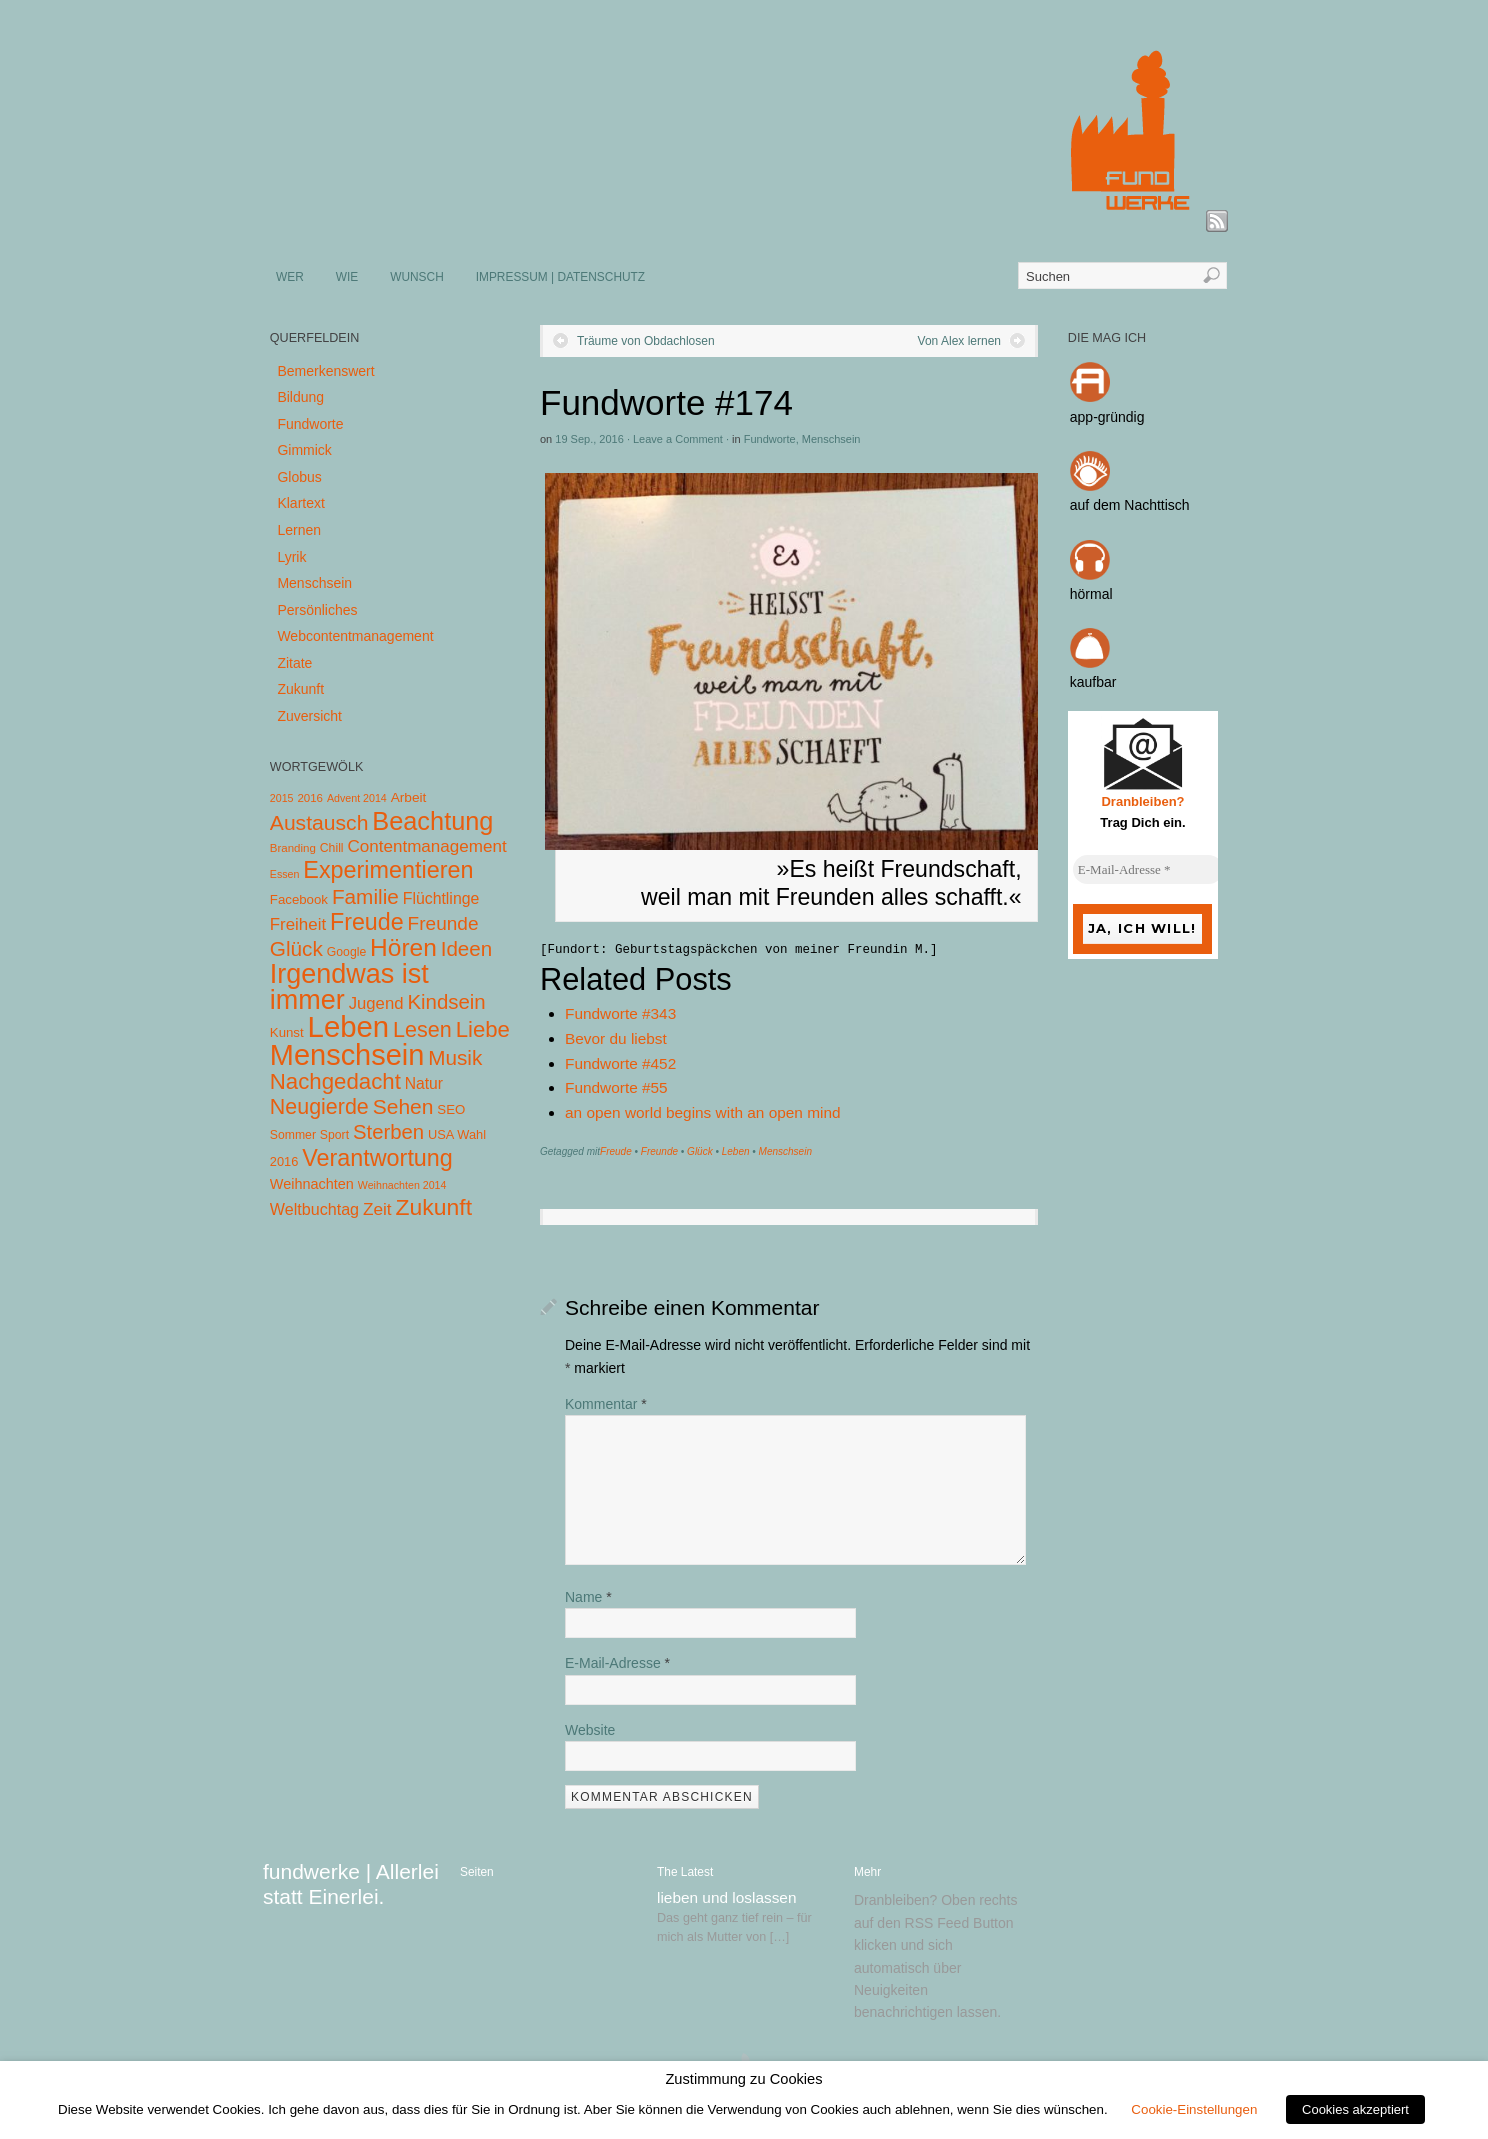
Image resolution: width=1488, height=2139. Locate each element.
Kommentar (606, 1404)
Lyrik (291, 557)
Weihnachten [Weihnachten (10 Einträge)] (312, 1184)
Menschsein (831, 439)
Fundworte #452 (620, 1063)
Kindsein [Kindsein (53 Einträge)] (446, 1002)
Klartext (300, 503)
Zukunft (300, 689)
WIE (347, 277)
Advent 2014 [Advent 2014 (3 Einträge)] (357, 798)
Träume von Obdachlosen (646, 341)
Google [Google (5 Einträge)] (346, 952)
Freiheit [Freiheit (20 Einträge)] (298, 924)
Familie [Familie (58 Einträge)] (365, 896)
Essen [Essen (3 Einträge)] (285, 874)
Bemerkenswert (325, 371)
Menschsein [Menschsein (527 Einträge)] (347, 1055)
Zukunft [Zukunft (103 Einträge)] (434, 1207)
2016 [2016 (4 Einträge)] (310, 798)
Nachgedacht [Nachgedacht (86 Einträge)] (335, 1081)
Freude (616, 1151)
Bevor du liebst (616, 1038)
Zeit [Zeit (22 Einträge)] (377, 1209)
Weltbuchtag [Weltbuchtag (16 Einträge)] (314, 1209)
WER (290, 277)
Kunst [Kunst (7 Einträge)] (287, 1032)
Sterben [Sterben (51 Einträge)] (388, 1132)
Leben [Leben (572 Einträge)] (349, 1026)
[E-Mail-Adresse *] (1148, 870)
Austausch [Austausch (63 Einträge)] (319, 822)
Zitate (294, 663)
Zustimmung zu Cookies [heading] (743, 2079)
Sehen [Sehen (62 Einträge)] (403, 1106)
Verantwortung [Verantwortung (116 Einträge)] (377, 1158)
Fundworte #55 (616, 1087)
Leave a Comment (678, 439)
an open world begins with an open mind (703, 1112)
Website (590, 1730)
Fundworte (770, 439)
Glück (700, 1151)
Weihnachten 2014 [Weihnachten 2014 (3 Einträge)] (402, 1185)
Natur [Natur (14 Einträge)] (424, 1083)
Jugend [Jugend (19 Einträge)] (376, 1003)
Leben (736, 1151)
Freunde (659, 1151)
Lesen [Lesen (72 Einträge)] (422, 1029)
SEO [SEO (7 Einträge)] (451, 1109)
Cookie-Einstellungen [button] (1194, 2109)
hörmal (1091, 594)
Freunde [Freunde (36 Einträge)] (443, 923)
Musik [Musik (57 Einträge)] (455, 1057)
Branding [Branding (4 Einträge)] (293, 848)
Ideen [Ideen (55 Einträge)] (467, 948)
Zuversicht (309, 716)
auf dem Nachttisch (1130, 505)
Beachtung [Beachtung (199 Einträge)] (432, 821)
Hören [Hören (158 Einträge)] (403, 947)
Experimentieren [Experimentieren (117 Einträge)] (388, 870)
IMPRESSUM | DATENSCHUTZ (560, 277)
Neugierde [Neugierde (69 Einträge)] (319, 1107)
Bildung (300, 397)
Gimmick (304, 450)
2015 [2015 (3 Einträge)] (282, 798)
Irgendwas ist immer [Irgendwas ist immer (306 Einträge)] (349, 987)
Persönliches (317, 610)
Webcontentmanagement (355, 636)
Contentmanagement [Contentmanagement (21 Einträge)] (426, 846)
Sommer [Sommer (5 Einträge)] (293, 1135)
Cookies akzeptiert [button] (1355, 2109)
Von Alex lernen (959, 341)
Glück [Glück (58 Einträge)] (296, 948)
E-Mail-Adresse (617, 1663)
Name (588, 1597)
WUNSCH (417, 277)
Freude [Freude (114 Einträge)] (367, 922)
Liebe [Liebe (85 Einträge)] (483, 1029)
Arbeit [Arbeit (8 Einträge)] (409, 797)
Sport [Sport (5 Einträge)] (334, 1135)
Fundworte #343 (620, 1013)
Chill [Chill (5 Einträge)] (332, 848)
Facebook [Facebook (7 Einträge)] (299, 899)
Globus (299, 477)
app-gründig (1107, 417)
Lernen (299, 530)
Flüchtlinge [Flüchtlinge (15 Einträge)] (441, 898)
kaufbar (1093, 682)
